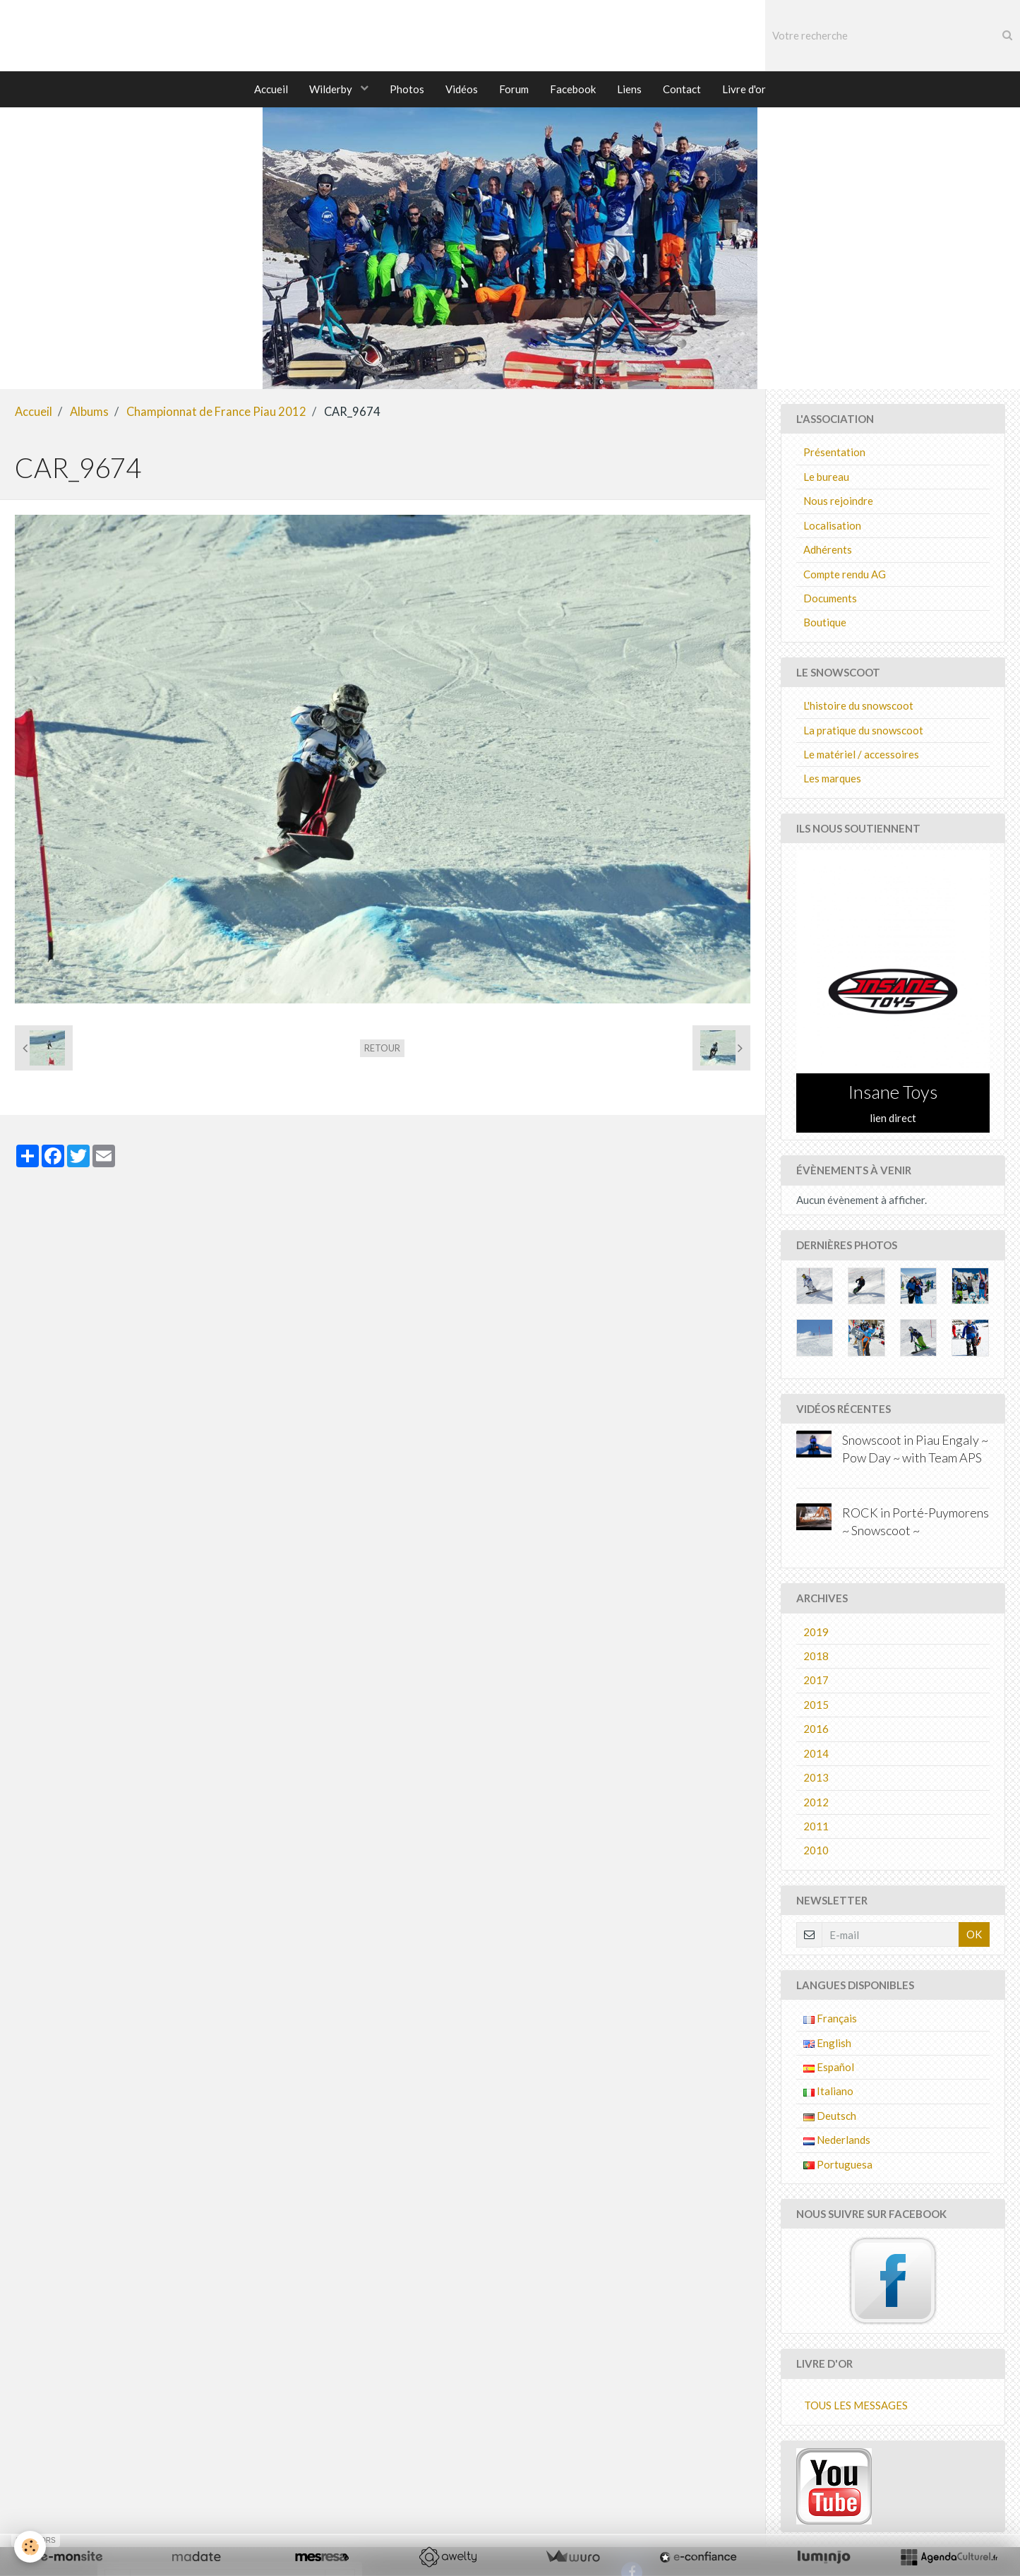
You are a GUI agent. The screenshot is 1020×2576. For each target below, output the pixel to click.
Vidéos (461, 89)
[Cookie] (30, 2547)
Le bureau (826, 477)
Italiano (828, 2091)
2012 (816, 1802)
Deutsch (829, 2116)
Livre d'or (744, 89)
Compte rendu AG (844, 574)
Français (830, 2018)
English (827, 2043)
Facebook (573, 89)
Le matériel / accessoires (861, 755)
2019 (816, 1632)
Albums (89, 412)
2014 (816, 1754)
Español (828, 2067)
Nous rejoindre (838, 501)
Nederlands (836, 2140)
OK (974, 1934)
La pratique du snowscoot (863, 730)
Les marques (832, 779)
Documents (830, 598)
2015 (816, 1705)
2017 (816, 1680)
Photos (407, 89)
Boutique (824, 622)
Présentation (834, 452)
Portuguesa (837, 2165)
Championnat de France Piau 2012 (216, 412)
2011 (816, 1826)
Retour (382, 1048)
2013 (816, 1778)
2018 (816, 1656)
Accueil (271, 89)
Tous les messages (856, 2405)
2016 (816, 1729)
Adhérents (827, 550)
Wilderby (331, 89)
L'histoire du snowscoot (858, 706)
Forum (514, 89)
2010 (816, 1850)
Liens (629, 89)
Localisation (832, 526)
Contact (682, 89)
